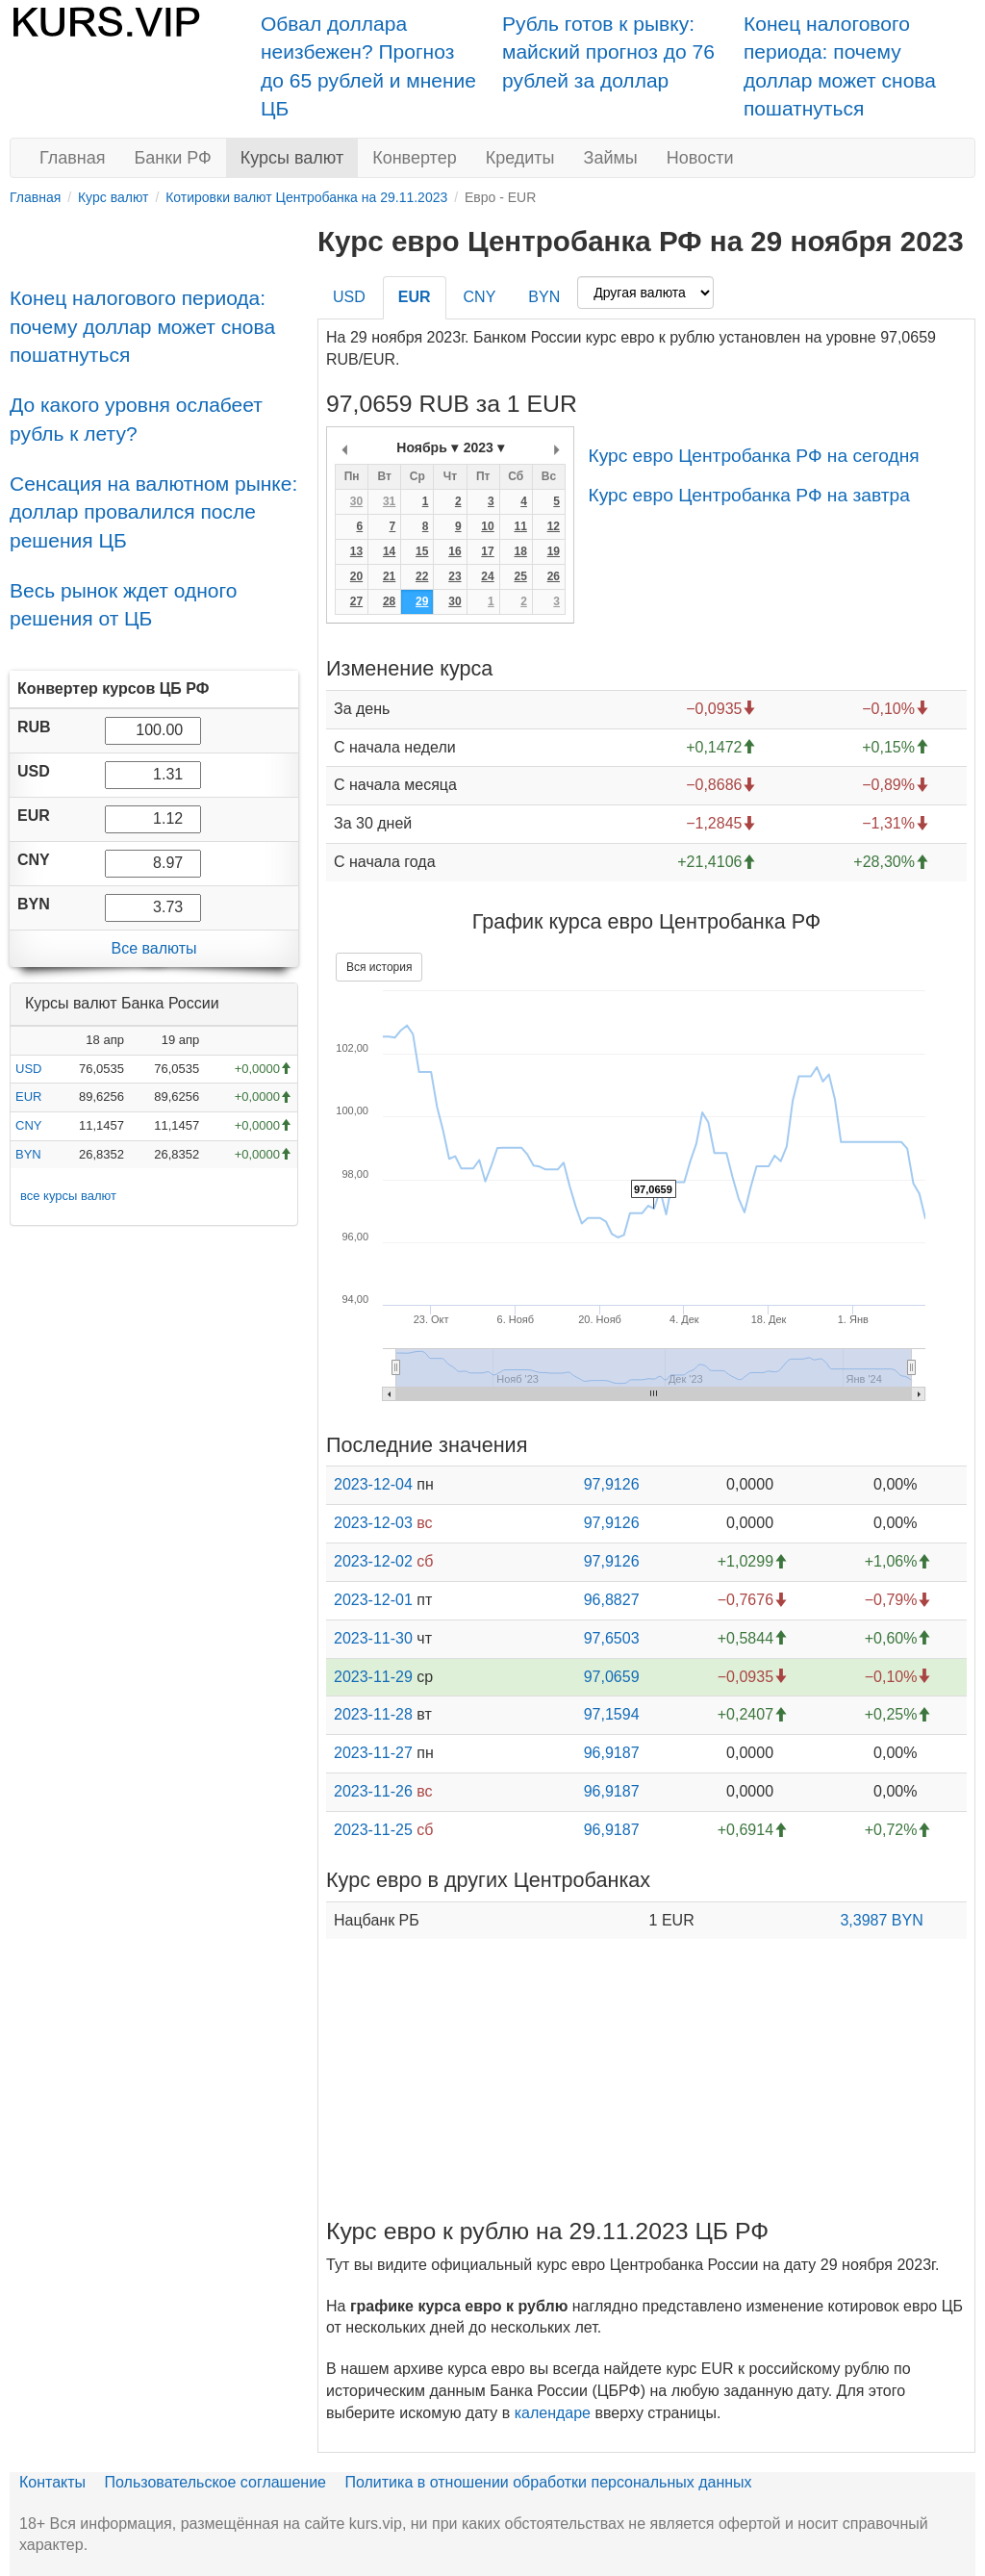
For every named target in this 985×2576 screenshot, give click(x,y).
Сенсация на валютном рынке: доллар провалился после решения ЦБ (153, 511)
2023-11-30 (373, 1638)
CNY (28, 1125)
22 (422, 576)
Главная (72, 157)
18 (520, 551)
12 (553, 526)
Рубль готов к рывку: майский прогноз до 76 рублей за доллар (608, 52)
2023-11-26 (373, 1791)
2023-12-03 (373, 1523)
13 (356, 551)
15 (422, 551)
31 (389, 501)
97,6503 (612, 1638)
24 (487, 576)
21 (389, 576)
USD (28, 1068)
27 (356, 601)
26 (553, 576)
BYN (28, 1154)
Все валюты (153, 948)
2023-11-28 (373, 1714)
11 (520, 526)
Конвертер (414, 157)
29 (422, 601)
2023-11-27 (373, 1753)
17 (487, 551)
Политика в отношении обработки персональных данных (547, 2482)
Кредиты (520, 157)
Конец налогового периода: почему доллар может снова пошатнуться (142, 326)
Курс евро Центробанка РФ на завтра (748, 495)
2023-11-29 (373, 1677)
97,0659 (612, 1677)
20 (356, 576)
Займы (611, 157)
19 (553, 551)
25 (520, 576)
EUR (28, 1096)
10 (487, 526)
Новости (700, 157)
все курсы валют (68, 1195)
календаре (553, 2413)
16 (454, 551)
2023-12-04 (373, 1484)
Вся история (379, 967)
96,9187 (612, 1753)
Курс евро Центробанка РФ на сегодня (753, 456)
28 (389, 601)
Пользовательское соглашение (215, 2482)
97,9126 (612, 1484)
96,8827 (612, 1600)
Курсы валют (291, 157)
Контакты (52, 2482)
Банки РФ (173, 157)
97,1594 (612, 1714)
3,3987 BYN (881, 1920)
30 (356, 501)
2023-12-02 (373, 1561)
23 (454, 576)
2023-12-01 (373, 1600)
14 (389, 551)
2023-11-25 (373, 1830)
